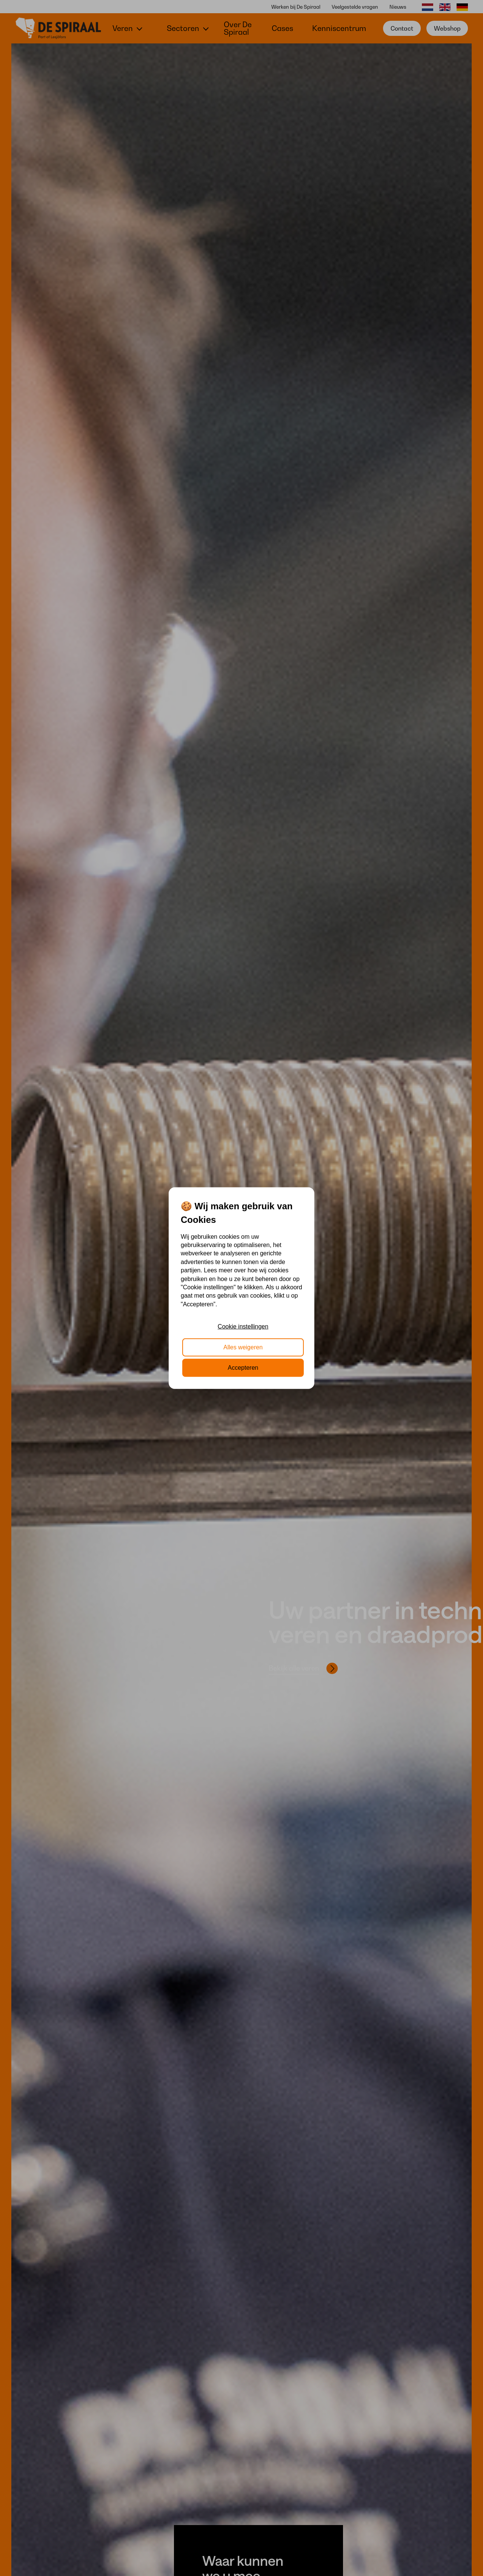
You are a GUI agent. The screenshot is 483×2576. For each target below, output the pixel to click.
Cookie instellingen (243, 1326)
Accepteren (243, 1367)
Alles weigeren (243, 1347)
